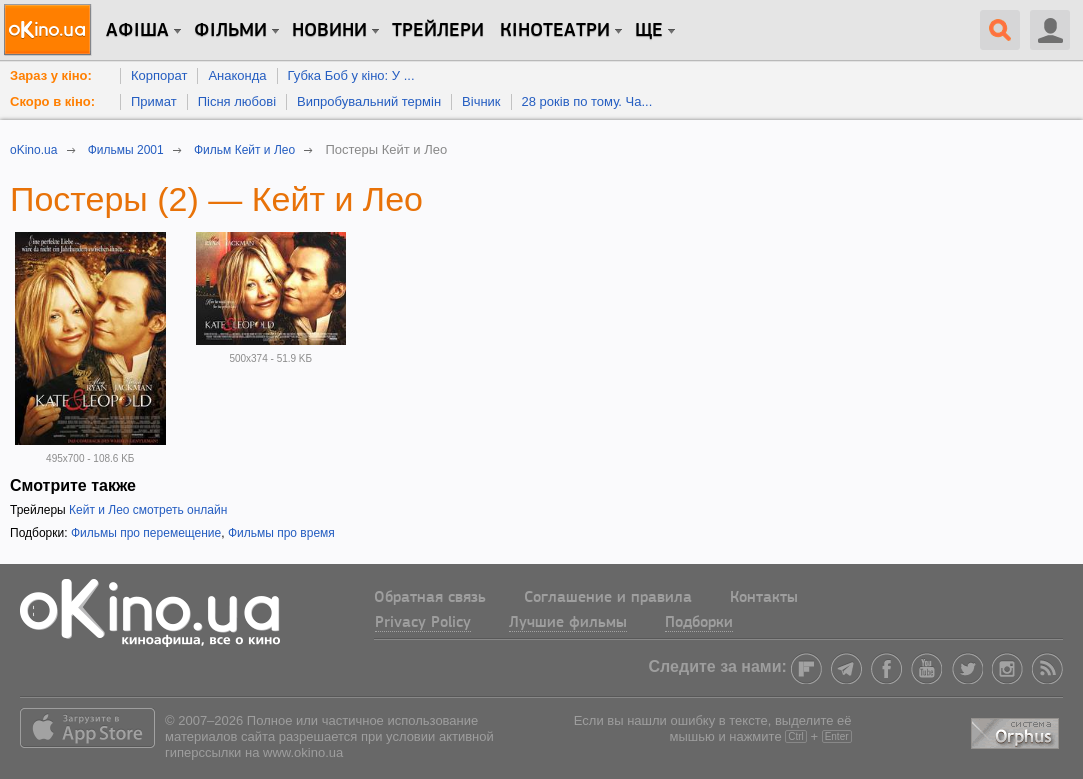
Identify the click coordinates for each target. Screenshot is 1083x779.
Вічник (481, 101)
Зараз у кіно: (51, 75)
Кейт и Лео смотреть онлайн (148, 510)
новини (329, 31)
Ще (649, 31)
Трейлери (438, 31)
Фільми (230, 31)
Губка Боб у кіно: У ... (351, 75)
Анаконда (237, 75)
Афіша (137, 31)
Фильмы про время (281, 533)
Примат (154, 101)
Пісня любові (237, 101)
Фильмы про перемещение (146, 533)
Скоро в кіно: (52, 101)
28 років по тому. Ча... (587, 101)
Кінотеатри (555, 31)
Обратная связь (430, 598)
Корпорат (159, 75)
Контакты (764, 598)
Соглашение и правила (608, 598)
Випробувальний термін (369, 101)
